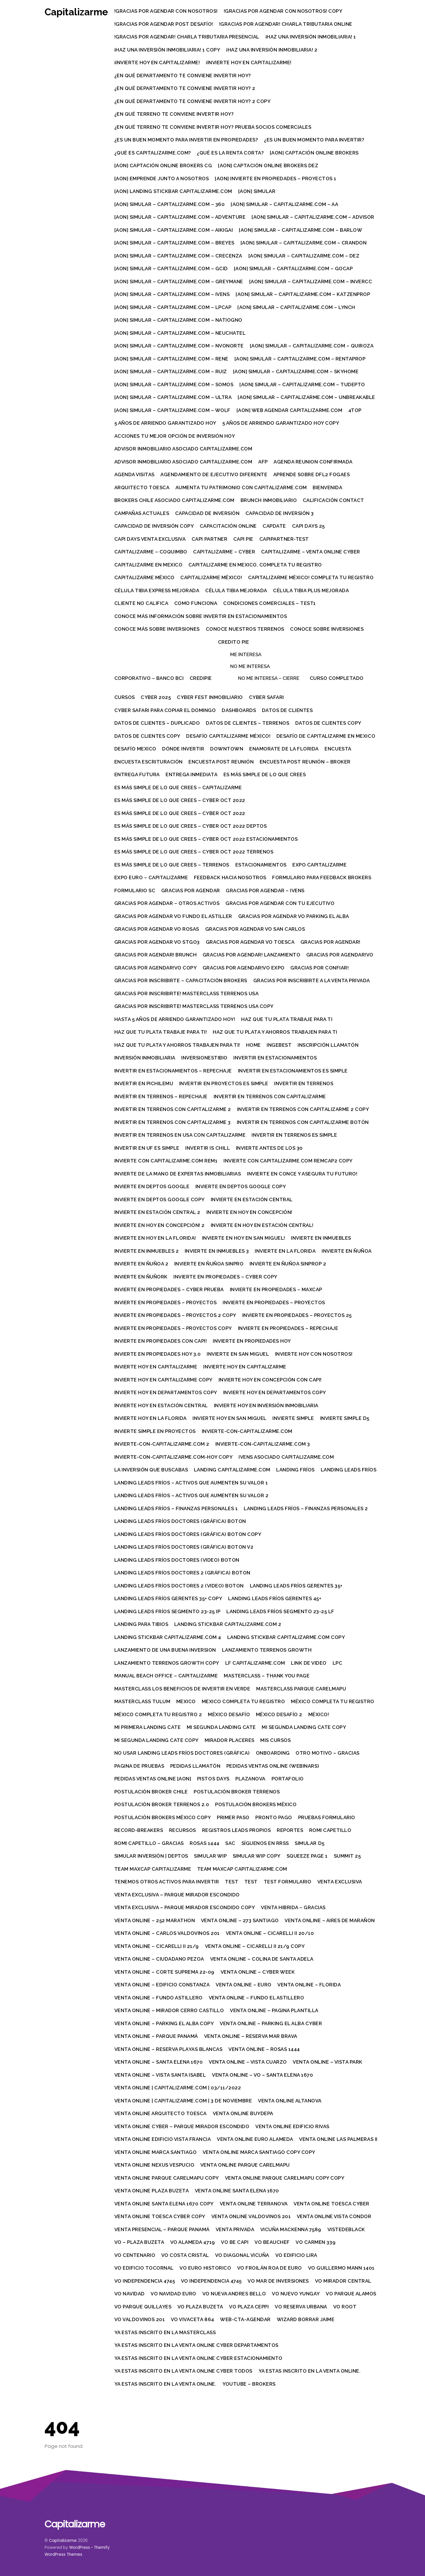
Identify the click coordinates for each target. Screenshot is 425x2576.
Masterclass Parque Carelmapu (302, 1689)
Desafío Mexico (136, 749)
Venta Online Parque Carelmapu (245, 2165)
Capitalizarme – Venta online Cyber (311, 552)
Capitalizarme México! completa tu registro (311, 577)
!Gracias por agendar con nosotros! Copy (283, 11)
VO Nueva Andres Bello (235, 2294)
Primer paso (233, 1817)
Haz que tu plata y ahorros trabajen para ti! (177, 1045)
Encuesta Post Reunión (221, 762)
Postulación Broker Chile (151, 1792)
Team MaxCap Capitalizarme (153, 1869)
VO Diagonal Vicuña (243, 2255)
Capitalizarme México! (212, 577)
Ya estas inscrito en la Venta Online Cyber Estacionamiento (199, 2358)
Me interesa (246, 654)
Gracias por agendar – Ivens (265, 890)
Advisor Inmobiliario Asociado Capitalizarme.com (184, 462)
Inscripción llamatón (328, 1045)
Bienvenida (328, 487)
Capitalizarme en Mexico (149, 565)
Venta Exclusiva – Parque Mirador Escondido (177, 1895)
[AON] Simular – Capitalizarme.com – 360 (170, 204)
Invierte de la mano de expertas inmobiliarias (178, 1174)
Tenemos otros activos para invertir (167, 1882)
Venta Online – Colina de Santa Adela (262, 1959)
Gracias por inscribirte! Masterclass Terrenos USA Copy (194, 1006)
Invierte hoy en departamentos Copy (166, 1392)
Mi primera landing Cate (148, 1727)
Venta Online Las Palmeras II (339, 2139)
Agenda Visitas (135, 474)
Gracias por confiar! (320, 968)
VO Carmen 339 (316, 2242)
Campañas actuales (142, 513)
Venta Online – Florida (309, 1985)
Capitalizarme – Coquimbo (151, 552)
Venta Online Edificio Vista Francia (163, 2139)
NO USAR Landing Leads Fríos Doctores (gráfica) (182, 1753)
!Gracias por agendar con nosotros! (166, 11)
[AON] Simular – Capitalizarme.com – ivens (172, 294)
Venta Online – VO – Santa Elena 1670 (263, 2075)
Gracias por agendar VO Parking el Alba (294, 916)
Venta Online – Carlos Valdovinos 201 (167, 1933)
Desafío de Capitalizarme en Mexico (326, 736)
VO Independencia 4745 (145, 2281)
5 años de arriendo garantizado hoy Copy (281, 423)
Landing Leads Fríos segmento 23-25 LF (281, 1611)
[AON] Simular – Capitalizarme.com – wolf (173, 410)
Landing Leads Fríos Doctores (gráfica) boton (180, 1521)
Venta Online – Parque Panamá (156, 2036)
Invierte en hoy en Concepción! (250, 1212)
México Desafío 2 (280, 1714)
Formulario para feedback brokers (322, 877)
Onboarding (273, 1753)
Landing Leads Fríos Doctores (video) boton (177, 1560)
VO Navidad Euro (174, 2294)
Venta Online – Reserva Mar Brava (251, 2036)
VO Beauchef (272, 2242)
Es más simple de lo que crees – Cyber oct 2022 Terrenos (194, 852)
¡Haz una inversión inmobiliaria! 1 (311, 37)
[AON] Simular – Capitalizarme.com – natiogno (179, 320)
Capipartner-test (284, 539)
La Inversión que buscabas (151, 1470)
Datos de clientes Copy (329, 723)
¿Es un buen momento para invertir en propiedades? (187, 140)
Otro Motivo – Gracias (328, 1753)
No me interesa (250, 666)
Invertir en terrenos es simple (295, 1135)
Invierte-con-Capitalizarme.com (247, 1431)
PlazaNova (251, 1779)
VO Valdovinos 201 (140, 2319)
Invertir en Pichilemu (144, 1083)
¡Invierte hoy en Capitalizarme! (157, 62)
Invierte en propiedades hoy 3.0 (158, 1354)
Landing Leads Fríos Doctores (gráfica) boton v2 (184, 1547)
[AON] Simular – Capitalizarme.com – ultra (173, 397)
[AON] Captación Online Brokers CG (163, 165)
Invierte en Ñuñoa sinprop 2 (288, 1264)
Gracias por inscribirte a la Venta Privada (312, 980)
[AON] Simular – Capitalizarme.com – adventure (180, 217)
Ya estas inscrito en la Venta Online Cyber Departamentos (197, 2345)
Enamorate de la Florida (284, 749)
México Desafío (229, 1714)
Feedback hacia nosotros (231, 877)
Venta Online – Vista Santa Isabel (160, 2075)
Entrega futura (137, 774)
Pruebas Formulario (327, 1817)
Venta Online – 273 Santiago (240, 1920)
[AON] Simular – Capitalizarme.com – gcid (171, 268)
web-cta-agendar (246, 2319)
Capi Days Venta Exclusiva (150, 539)
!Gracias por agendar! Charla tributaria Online (286, 24)
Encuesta (338, 749)
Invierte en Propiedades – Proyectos (166, 1302)
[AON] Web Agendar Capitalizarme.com (290, 410)
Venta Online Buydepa (243, 2113)
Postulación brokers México (256, 1804)
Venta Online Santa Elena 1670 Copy (164, 2204)
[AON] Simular (257, 191)
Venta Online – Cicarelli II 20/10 (270, 1933)
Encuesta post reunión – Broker (305, 762)
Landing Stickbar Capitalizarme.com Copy (286, 1637)
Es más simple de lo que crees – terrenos (172, 865)
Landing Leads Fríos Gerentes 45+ (275, 1598)
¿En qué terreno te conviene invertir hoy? (174, 114)
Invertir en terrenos (304, 1083)
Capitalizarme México (145, 577)
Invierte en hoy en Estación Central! (262, 1225)
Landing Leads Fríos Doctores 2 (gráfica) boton (183, 1573)
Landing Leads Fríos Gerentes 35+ (296, 1586)
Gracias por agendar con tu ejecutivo (280, 903)
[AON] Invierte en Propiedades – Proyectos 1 (276, 178)
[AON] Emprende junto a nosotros (162, 178)
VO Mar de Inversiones (278, 2281)
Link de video (309, 1663)
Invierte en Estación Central (252, 1199)
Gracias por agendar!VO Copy (156, 968)
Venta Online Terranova (254, 2204)
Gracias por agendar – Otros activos (167, 903)
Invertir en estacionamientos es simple (293, 1071)
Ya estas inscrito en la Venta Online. (310, 2371)
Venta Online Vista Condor (334, 2216)
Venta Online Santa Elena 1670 (237, 2191)
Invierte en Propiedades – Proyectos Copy (173, 1328)
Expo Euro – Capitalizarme (151, 877)
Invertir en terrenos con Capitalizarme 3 (173, 1122)
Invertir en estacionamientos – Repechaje (173, 1071)
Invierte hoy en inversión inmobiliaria (266, 1405)
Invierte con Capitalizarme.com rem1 (166, 1161)
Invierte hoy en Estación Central (161, 1405)
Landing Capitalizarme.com (233, 1470)
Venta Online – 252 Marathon (155, 1920)
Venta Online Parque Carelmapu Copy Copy (285, 2178)
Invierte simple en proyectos (155, 1431)
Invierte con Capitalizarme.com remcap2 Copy (288, 1161)
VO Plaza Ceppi (249, 2307)
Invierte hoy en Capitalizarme (156, 1367)
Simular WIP (211, 1856)
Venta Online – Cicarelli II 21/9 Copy (255, 1946)
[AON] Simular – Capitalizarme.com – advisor (313, 217)
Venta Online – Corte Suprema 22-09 (165, 1972)
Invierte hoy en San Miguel (230, 1418)
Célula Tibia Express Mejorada (157, 590)
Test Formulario (288, 1882)
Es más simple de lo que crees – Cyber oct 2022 (180, 800)
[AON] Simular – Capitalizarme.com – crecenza (179, 256)
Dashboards (239, 710)
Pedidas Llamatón (196, 1766)
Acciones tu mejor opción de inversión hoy (175, 436)
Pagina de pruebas (140, 1766)
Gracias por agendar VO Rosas (157, 929)
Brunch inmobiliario (269, 500)
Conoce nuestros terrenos (245, 629)
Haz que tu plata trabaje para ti (287, 1019)
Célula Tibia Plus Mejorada (311, 590)
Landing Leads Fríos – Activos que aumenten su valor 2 (192, 1495)
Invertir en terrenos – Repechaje (161, 1096)
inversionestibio (205, 1058)
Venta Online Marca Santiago (156, 2152)
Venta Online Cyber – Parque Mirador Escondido (182, 2126)
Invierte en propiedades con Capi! (161, 1341)
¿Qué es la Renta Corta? (230, 153)
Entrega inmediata (192, 774)
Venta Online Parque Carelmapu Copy (167, 2178)
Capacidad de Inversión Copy (154, 526)
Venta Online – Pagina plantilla (274, 2010)
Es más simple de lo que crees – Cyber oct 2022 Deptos (191, 826)
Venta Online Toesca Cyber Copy (160, 2216)
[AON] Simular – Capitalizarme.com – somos (174, 384)
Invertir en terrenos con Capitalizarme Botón (303, 1122)
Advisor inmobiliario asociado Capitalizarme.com (184, 449)
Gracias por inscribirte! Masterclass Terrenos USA (187, 993)
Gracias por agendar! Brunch (156, 955)
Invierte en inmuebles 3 (217, 1251)
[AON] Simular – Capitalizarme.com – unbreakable (307, 397)
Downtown (227, 749)
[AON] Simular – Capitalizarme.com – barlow (301, 230)
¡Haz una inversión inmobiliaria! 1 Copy (168, 50)
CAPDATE (275, 526)
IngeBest (279, 1045)
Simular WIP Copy (257, 1856)
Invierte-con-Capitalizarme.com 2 (162, 1444)
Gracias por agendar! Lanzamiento (252, 955)
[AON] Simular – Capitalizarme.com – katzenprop (303, 294)
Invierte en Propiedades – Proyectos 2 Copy (176, 1315)
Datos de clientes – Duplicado (157, 723)
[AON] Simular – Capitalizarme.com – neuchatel (180, 333)
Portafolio (288, 1779)
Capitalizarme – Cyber (225, 552)
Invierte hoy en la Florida (151, 1418)
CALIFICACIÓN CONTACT (334, 500)
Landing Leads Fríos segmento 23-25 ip (168, 1611)
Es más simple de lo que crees (265, 774)
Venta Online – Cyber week (258, 1972)
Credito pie (234, 642)
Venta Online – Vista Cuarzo (248, 2062)
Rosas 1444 (205, 1843)
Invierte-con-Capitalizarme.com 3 (263, 1444)
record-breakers (139, 1830)
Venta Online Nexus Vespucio (155, 2165)
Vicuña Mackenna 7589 (291, 2229)
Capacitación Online (228, 526)
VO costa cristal (186, 2255)
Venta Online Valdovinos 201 (251, 2216)
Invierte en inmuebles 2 (147, 1251)
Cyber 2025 (156, 697)
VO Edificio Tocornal (144, 2268)
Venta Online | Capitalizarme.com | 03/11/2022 (178, 2088)
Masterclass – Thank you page (267, 1676)
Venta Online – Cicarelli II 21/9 (157, 1946)
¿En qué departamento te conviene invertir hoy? (183, 75)
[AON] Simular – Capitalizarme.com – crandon (304, 243)
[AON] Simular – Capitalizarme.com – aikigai (174, 230)
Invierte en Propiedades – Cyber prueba (169, 1289)
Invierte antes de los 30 (270, 1148)
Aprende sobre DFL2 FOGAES (312, 474)
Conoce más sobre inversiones (157, 629)
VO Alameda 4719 (193, 2242)
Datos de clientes (288, 710)
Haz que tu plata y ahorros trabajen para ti (275, 1032)
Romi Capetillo (331, 1830)
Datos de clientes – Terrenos (248, 723)
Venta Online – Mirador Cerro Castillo (169, 2010)
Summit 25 (347, 1856)
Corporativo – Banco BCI (149, 678)
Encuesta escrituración (149, 762)
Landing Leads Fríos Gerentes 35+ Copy (169, 1598)
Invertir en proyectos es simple (224, 1083)
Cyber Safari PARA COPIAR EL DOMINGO (165, 710)
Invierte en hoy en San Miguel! (243, 1238)
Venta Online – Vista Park (328, 2062)
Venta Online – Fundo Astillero (159, 1998)
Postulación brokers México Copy (163, 1817)
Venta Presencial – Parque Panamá (162, 2229)
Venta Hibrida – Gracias (293, 1907)
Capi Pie (244, 539)
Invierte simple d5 (345, 1418)
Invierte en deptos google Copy (241, 1186)
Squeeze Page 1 (307, 1856)
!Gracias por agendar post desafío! (164, 24)
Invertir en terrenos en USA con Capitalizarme (180, 1135)
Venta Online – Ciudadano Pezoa (159, 1959)
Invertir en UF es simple (147, 1148)
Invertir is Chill (208, 1148)
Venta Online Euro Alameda (255, 2139)
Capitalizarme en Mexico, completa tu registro (256, 565)
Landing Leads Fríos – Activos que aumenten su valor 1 (191, 1483)
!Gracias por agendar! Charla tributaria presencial (187, 37)
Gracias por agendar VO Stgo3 (157, 942)
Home (253, 1045)
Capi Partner (210, 539)
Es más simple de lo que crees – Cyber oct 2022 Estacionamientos (206, 839)
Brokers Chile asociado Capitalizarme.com (175, 500)
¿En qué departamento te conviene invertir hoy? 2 (185, 88)
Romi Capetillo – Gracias (149, 1843)
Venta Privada (235, 2229)
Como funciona (196, 603)
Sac (231, 1843)
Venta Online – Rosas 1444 (265, 2049)
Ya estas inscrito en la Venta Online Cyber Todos (184, 2371)
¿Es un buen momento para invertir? (315, 140)
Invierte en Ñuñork (141, 1277)
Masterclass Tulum (143, 1701)
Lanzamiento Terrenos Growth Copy (167, 1663)
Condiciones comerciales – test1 (270, 603)
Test (232, 1882)
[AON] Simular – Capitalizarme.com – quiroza (312, 346)
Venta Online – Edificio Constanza (162, 1985)
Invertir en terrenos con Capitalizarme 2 (173, 1109)
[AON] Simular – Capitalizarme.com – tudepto (303, 384)
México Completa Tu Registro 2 (158, 1714)
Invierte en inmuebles (322, 1238)
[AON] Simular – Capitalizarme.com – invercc (311, 281)
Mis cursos (276, 1740)
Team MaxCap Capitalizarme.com (243, 1869)
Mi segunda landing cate (222, 1727)
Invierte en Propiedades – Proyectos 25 (297, 1315)
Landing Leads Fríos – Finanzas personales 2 (306, 1508)
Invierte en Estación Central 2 (158, 1212)
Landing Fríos (296, 1470)
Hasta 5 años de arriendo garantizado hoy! (175, 1019)
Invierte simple (294, 1418)
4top (355, 410)
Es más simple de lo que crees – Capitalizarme (178, 787)
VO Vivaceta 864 (193, 2319)
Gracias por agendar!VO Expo (244, 968)
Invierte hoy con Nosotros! (314, 1354)
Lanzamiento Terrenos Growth (267, 1650)
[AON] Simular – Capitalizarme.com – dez (304, 256)
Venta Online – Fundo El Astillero (257, 1998)
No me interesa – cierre (269, 678)
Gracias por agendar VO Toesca (250, 942)
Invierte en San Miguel (238, 1354)
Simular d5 (310, 1843)
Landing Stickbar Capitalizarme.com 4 (168, 1637)
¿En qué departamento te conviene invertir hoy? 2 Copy (193, 101)
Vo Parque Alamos (351, 2294)
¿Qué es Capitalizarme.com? (153, 153)
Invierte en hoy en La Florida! (155, 1238)
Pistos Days (214, 1779)
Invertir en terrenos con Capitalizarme (270, 1096)
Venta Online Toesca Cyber (332, 2204)
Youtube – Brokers (249, 2384)
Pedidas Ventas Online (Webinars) (273, 1766)
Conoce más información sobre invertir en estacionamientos (201, 616)
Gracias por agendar (191, 890)
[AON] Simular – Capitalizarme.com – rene (172, 359)
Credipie (201, 678)
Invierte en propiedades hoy (252, 1341)
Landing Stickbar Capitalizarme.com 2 (228, 1624)
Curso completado (337, 678)
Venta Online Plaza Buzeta (152, 2191)
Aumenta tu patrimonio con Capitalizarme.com (241, 487)
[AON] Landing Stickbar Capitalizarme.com (173, 191)
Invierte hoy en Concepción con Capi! (270, 1380)
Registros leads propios (237, 1830)
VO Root (345, 2307)
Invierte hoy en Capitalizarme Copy (164, 1380)
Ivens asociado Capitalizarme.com (286, 1457)
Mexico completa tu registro (244, 1701)
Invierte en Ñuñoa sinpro (209, 1264)
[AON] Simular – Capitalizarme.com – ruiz (171, 371)
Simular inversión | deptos (151, 1856)
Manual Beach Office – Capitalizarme (166, 1676)
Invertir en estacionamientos (275, 1058)
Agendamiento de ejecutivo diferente (214, 474)
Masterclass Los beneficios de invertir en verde (183, 1689)
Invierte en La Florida (285, 1251)
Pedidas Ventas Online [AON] (153, 1779)
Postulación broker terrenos (237, 1792)
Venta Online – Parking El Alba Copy (164, 2023)
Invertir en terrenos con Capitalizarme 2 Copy (303, 1109)
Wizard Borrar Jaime (306, 2319)
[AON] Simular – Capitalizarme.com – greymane (179, 281)
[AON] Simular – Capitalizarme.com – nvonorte (179, 346)
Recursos (183, 1830)
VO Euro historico (206, 2268)
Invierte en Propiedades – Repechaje (288, 1328)
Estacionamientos (261, 865)
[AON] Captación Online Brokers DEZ (269, 165)
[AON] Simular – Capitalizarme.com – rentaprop (300, 359)
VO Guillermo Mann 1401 (342, 2268)
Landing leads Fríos (349, 1470)
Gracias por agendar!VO (340, 955)
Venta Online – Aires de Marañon (330, 1920)
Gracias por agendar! (331, 942)
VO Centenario (135, 2255)
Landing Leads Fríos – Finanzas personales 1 (176, 1508)
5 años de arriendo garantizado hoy (166, 423)
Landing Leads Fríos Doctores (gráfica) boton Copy (188, 1534)
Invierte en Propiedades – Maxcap (276, 1289)
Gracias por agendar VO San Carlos (255, 929)
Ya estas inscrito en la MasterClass (165, 2332)
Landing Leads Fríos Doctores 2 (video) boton (179, 1586)
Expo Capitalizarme (320, 865)
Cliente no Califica (142, 603)
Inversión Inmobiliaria (145, 1058)
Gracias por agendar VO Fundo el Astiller (173, 916)
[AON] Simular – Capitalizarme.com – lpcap (173, 307)
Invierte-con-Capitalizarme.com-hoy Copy (174, 1457)
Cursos (125, 697)
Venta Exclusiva (340, 1882)
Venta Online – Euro (244, 1985)
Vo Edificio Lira (297, 2255)
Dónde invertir (184, 749)
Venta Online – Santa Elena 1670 (159, 2062)
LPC (338, 1663)
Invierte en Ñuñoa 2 (142, 1264)
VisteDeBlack (347, 2229)
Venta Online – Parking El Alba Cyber (271, 2023)
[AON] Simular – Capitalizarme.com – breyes (175, 243)
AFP (263, 462)
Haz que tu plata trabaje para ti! (161, 1032)
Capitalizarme (63, 2540)
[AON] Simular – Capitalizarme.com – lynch (297, 307)
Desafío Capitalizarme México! (229, 736)
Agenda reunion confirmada (313, 462)
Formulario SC (135, 890)
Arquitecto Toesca (142, 487)
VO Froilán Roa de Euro (270, 2268)
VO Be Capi (235, 2242)
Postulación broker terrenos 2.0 (162, 1804)
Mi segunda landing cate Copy (304, 1727)
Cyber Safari (266, 697)
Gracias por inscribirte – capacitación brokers (181, 980)
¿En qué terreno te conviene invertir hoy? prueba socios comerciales (213, 127)
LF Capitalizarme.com (255, 1663)
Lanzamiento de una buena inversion (165, 1650)
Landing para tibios (142, 1624)
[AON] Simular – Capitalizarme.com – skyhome (296, 371)
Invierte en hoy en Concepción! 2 (160, 1225)
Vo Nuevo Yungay (296, 2294)
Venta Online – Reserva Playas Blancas (169, 2049)
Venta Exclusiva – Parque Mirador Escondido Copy (185, 1907)
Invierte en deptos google (152, 1186)
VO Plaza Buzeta (201, 2307)
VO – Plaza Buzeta (140, 2242)
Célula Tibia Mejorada (237, 590)
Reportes (290, 1830)
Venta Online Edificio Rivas (293, 2126)
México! (319, 1714)
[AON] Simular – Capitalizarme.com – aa (285, 204)
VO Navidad (130, 2294)
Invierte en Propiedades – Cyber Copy (226, 1277)
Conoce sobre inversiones (327, 629)
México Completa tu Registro (333, 1701)
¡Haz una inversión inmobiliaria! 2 (272, 50)
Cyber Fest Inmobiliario (210, 697)
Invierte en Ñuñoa (347, 1251)
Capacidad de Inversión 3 (280, 513)
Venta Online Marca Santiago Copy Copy (259, 2152)
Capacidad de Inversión (208, 513)
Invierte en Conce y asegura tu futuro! (303, 1174)
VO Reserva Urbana (301, 2307)
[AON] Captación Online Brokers (314, 153)
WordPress (79, 2547)
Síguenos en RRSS (265, 1843)
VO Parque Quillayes (143, 2307)
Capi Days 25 (308, 526)
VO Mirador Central (344, 2281)
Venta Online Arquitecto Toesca (161, 2113)
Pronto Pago (274, 1817)
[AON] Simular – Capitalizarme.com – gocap (293, 268)
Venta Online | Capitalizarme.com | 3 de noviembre (183, 2101)
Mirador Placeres (230, 1740)
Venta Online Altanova (290, 2101)
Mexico (186, 1701)
